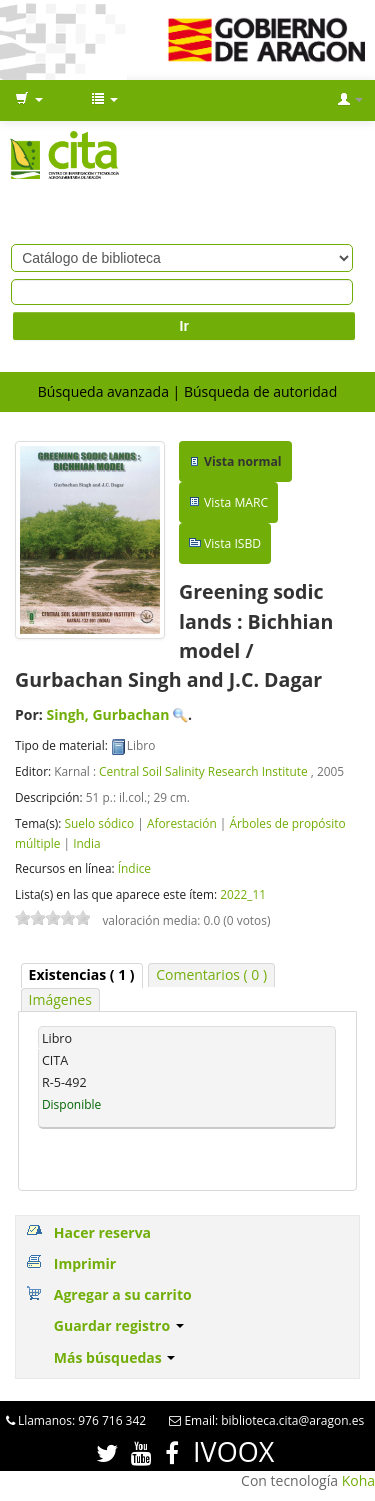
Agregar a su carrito (123, 1294)
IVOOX (233, 1451)
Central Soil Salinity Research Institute (203, 771)
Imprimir (85, 1263)
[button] (29, 100)
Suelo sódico (99, 823)
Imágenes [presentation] (60, 999)
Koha (358, 1480)
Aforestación (182, 823)
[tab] (82, 975)
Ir (184, 326)
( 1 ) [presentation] (82, 974)
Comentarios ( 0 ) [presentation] (211, 974)
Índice (134, 868)
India (87, 843)
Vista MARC (236, 502)
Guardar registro (119, 1325)
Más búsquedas (115, 1357)
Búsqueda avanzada (103, 391)
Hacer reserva (102, 1232)
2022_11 (243, 894)
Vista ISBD (232, 543)
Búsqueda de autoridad (260, 391)
